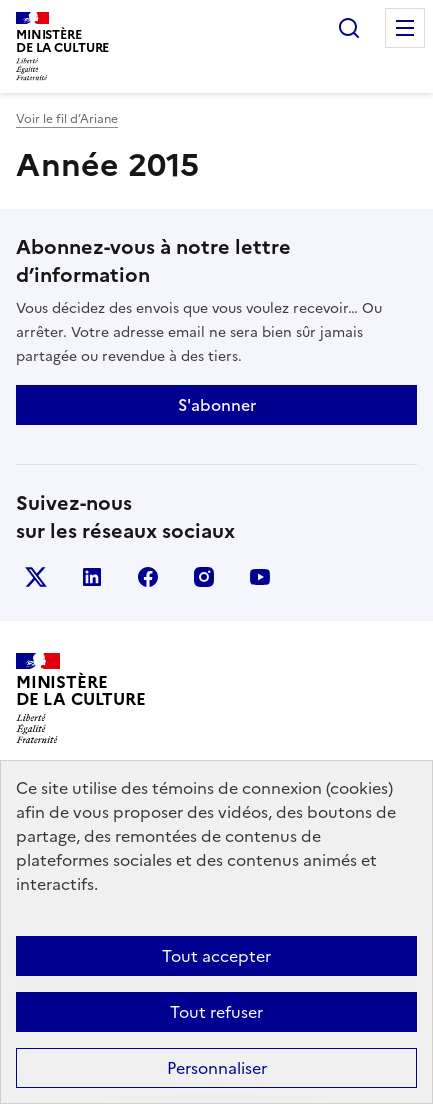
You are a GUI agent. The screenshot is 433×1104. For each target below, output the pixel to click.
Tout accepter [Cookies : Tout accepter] (216, 956)
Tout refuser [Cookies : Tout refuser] (216, 1012)
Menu (405, 28)
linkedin (92, 577)
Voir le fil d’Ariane (67, 119)
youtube (260, 577)
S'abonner (217, 405)
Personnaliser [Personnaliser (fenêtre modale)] (217, 1068)
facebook (148, 577)
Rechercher (349, 28)
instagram (204, 577)
